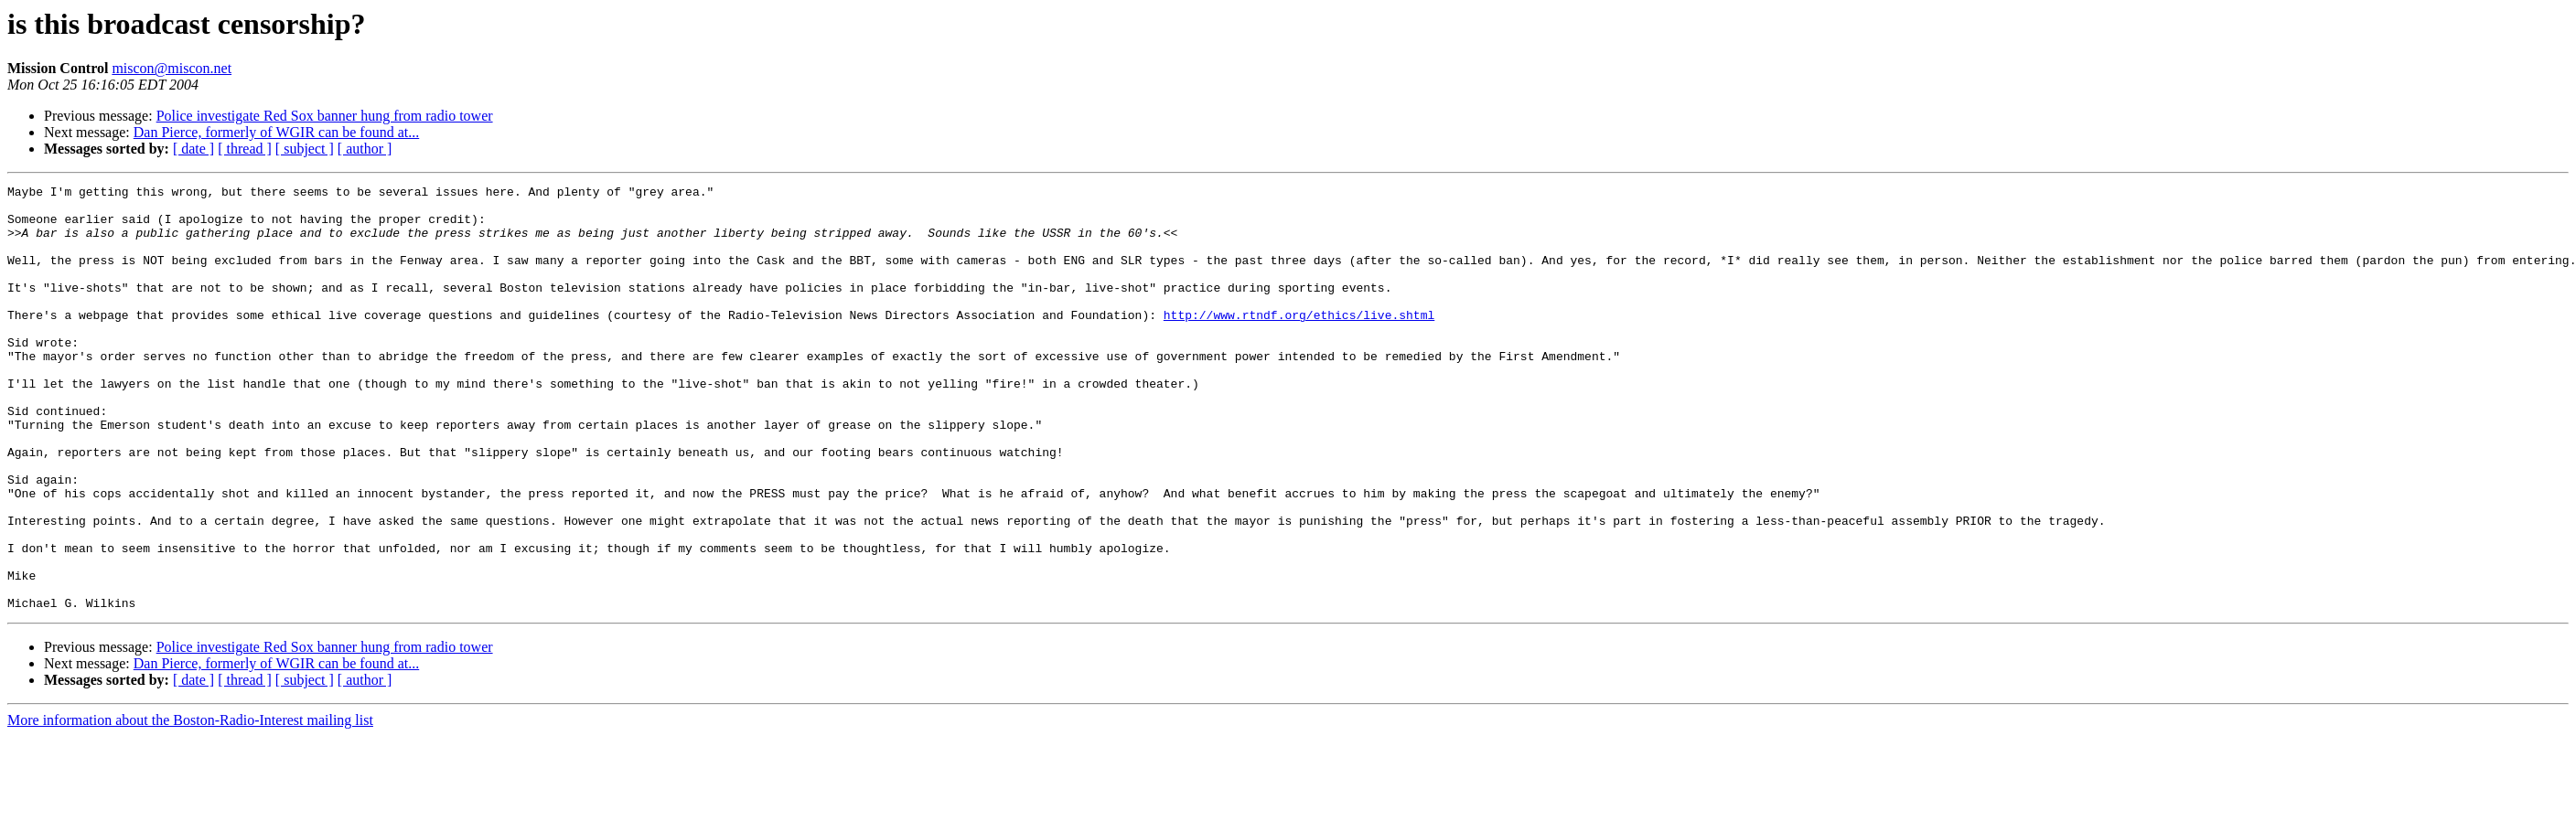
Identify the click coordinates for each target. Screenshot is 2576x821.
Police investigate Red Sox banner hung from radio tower (324, 115)
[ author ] (365, 148)
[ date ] (193, 148)
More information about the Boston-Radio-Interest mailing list (190, 805)
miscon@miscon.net (171, 68)
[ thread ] (245, 148)
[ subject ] (304, 148)
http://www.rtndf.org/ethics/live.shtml (1299, 342)
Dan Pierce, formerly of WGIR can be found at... (276, 132)
